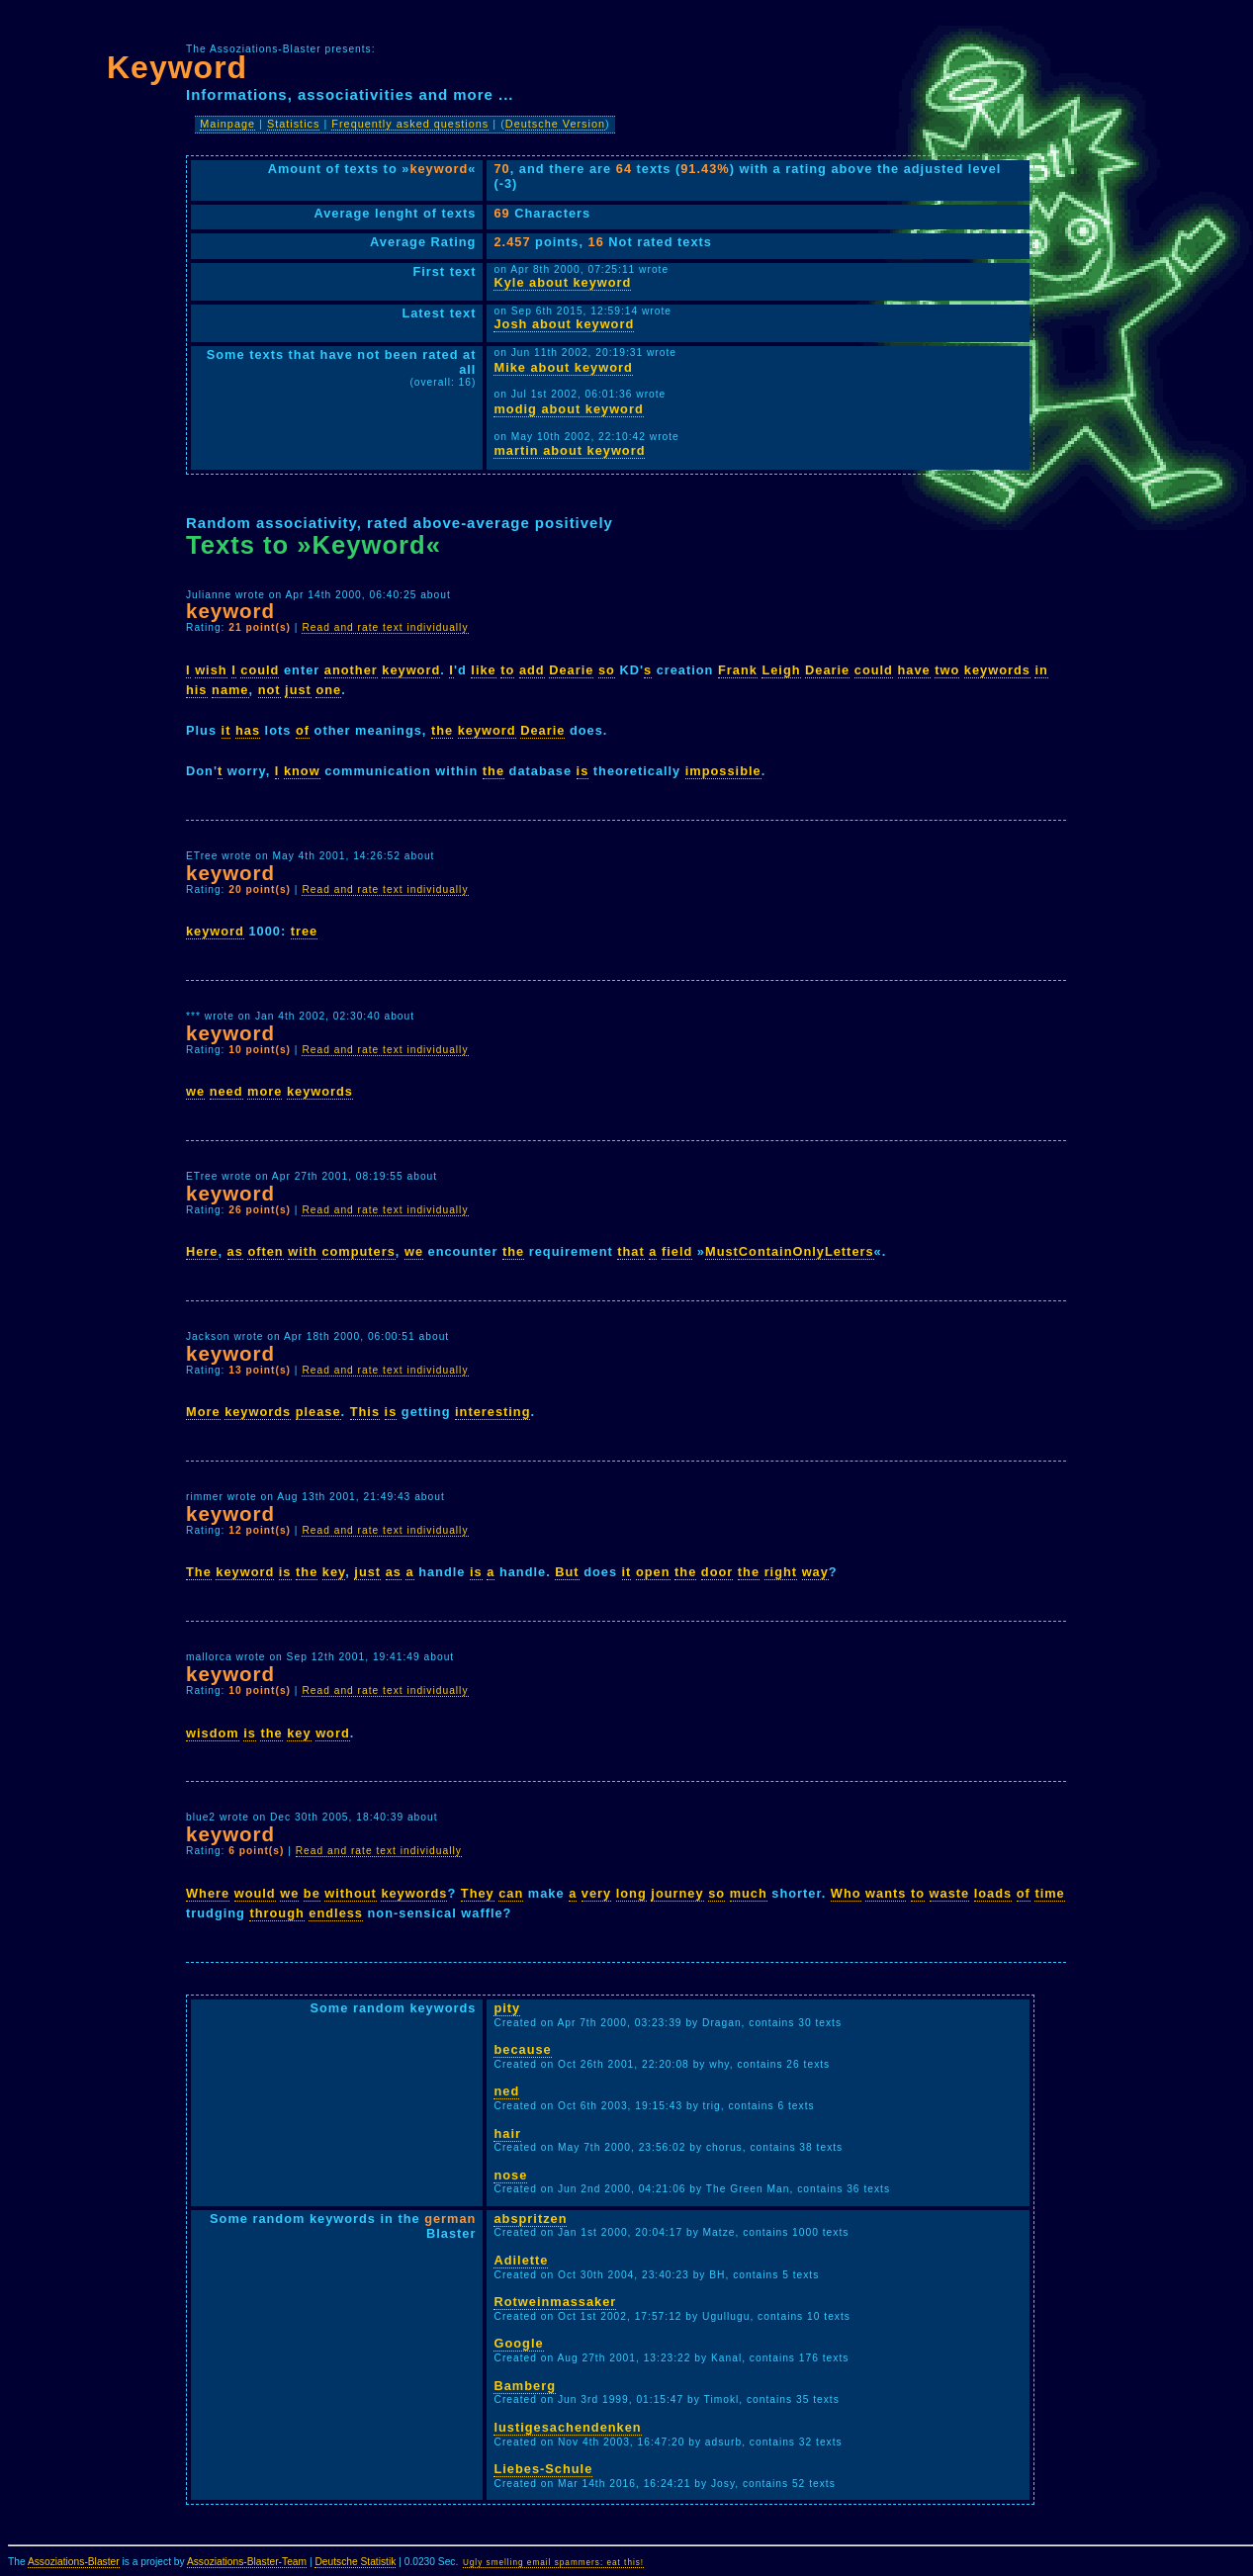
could (259, 670)
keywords (997, 670)
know (302, 770)
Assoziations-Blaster (74, 2561)
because (522, 2049)
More (203, 1411)
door (717, 1571)
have (914, 670)
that (630, 1251)
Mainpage (227, 124)
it (226, 730)
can (510, 1893)
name (230, 689)
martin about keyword (569, 450)
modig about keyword (568, 408)
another (351, 670)
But (567, 1571)
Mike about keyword (562, 367)
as (235, 1251)
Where (207, 1893)
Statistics (293, 124)
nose (510, 2175)
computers (358, 1251)
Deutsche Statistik (355, 2561)
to (507, 670)
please (318, 1411)
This (365, 1411)
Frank (738, 670)
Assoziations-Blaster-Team (247, 2561)
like (483, 670)
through (276, 1913)
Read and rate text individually (385, 627)
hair (506, 2133)
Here (202, 1251)
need (226, 1091)
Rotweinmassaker (554, 2301)
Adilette (520, 2260)
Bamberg (524, 2385)
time (1049, 1893)
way (815, 1571)
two (947, 670)
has (247, 730)
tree (304, 931)
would (255, 1893)
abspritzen (530, 2218)
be (312, 1893)
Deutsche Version (555, 124)
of (303, 730)
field (677, 1251)
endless (336, 1913)
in (1040, 670)
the (442, 730)
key (333, 1571)
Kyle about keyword (562, 282)
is (583, 770)
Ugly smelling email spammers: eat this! (553, 2562)
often (265, 1251)
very (596, 1893)
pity (506, 2007)
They (477, 1893)
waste (950, 1893)
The (199, 1571)
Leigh (780, 670)
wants (885, 1893)
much (748, 1893)
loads (993, 1893)
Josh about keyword (563, 323)
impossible (723, 770)
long (631, 1893)
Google (518, 2343)
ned (506, 2091)
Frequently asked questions (410, 124)
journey (677, 1893)
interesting (492, 1411)
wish (210, 670)
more (264, 1091)
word (332, 1733)
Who (846, 1893)
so (606, 670)
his (197, 689)
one (328, 689)
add (532, 670)
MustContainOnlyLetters (789, 1251)
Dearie (571, 670)
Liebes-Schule (542, 2468)
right (780, 1571)
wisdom (212, 1733)
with (302, 1251)
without (350, 1893)
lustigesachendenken (567, 2427)
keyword (411, 670)
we (195, 1091)
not (269, 689)
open (653, 1571)
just (298, 689)
